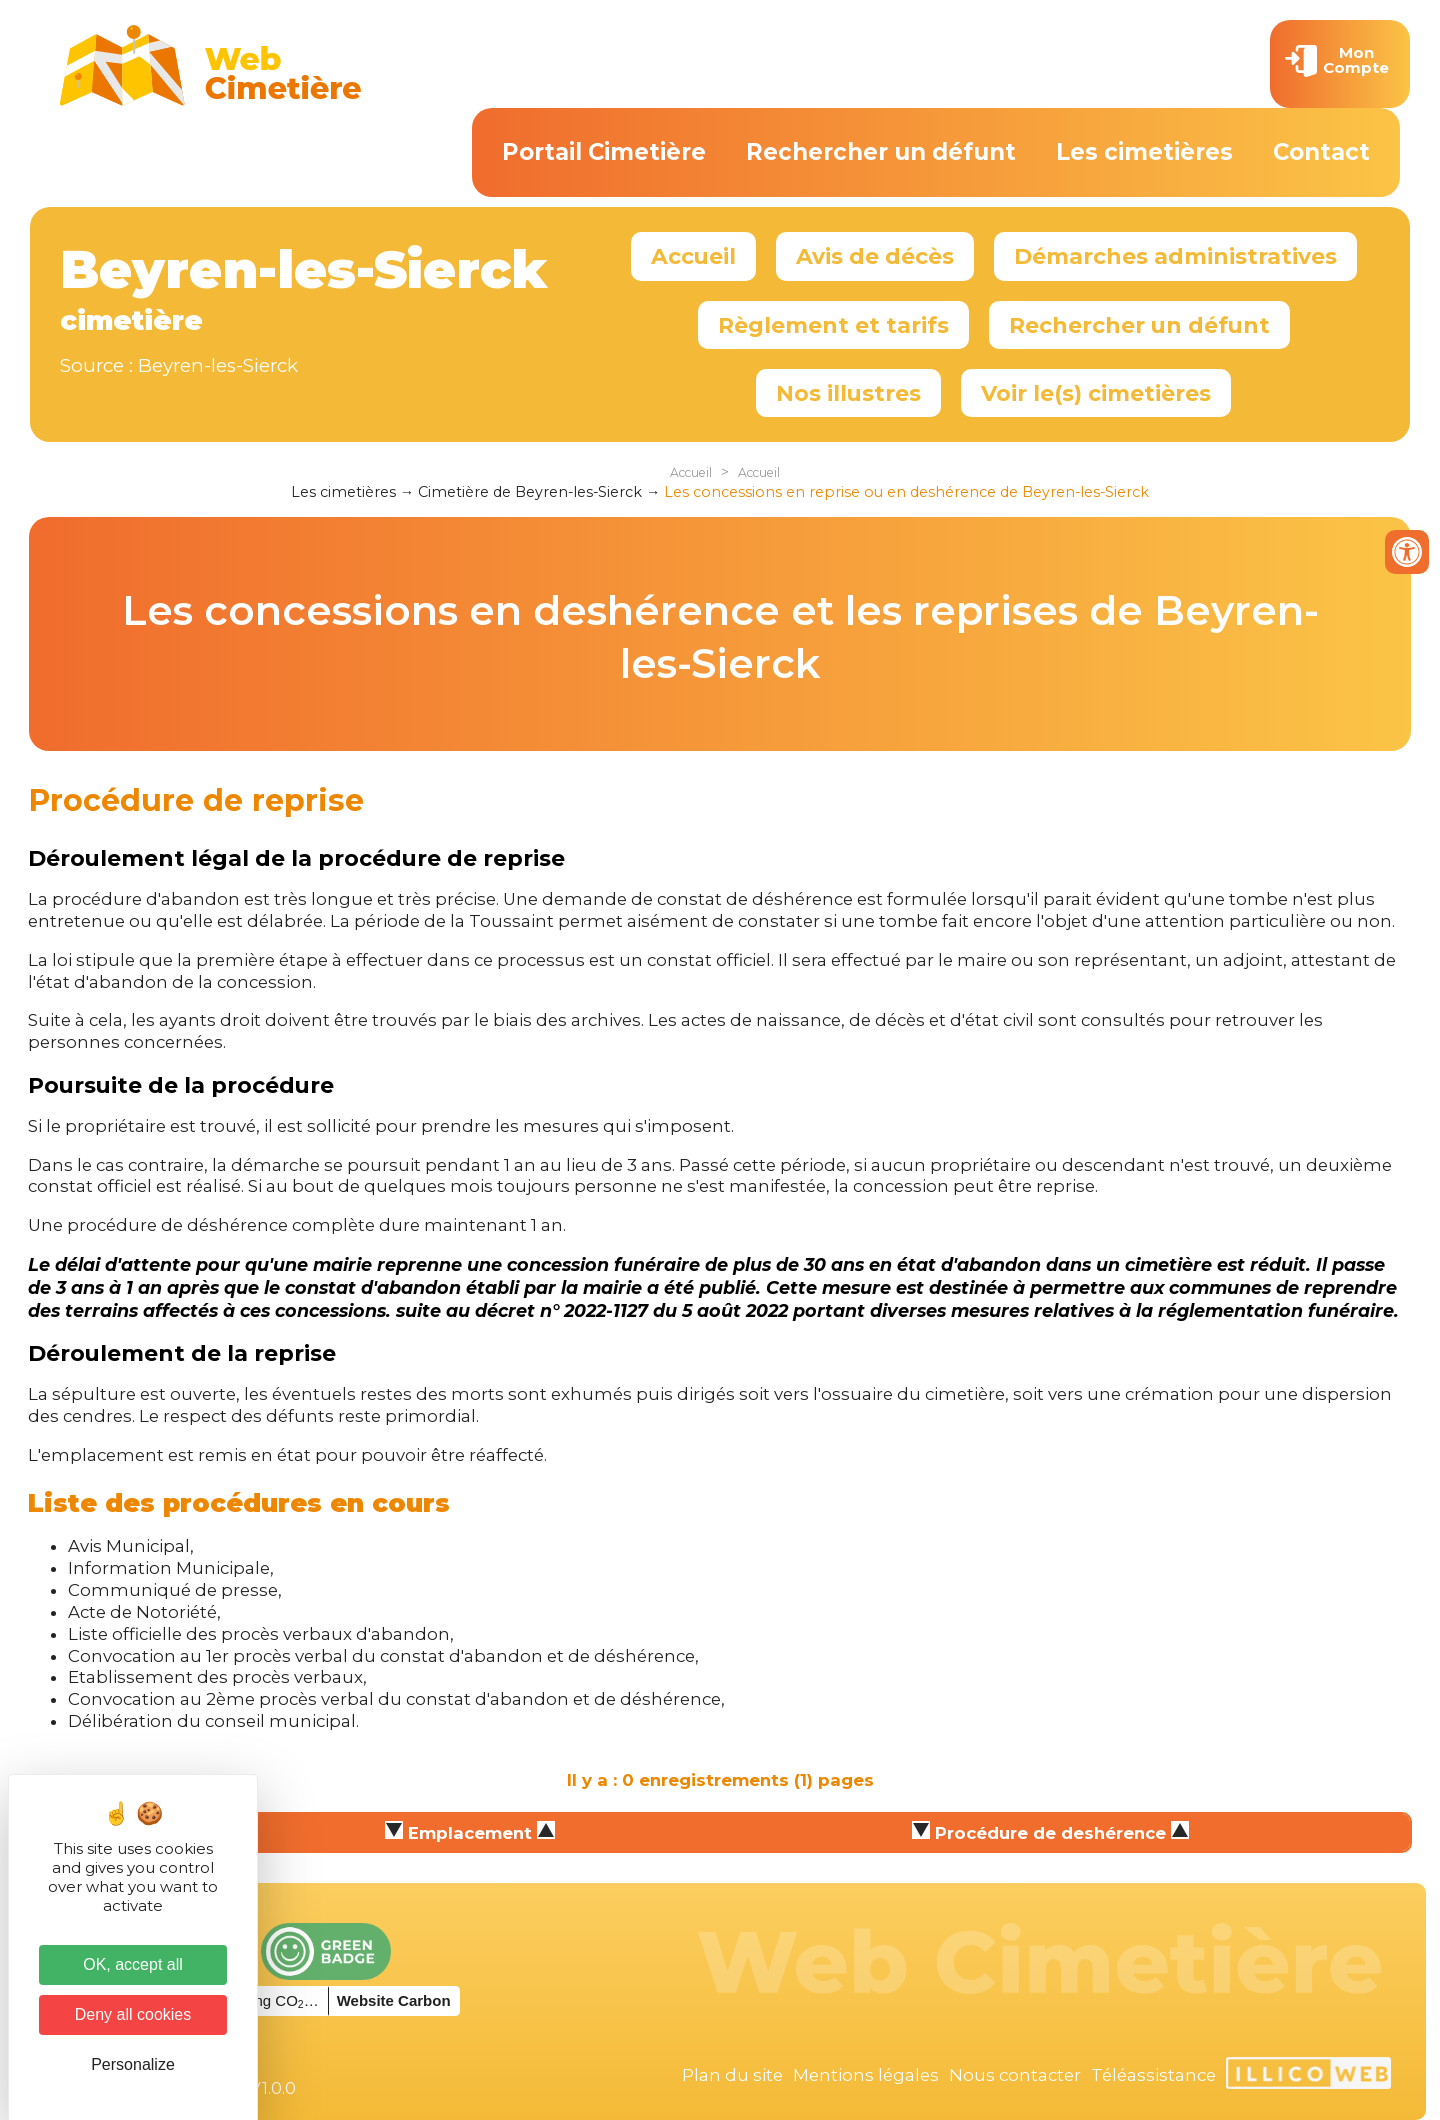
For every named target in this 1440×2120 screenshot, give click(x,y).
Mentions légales (866, 2075)
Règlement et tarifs (833, 325)
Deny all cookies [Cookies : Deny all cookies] (133, 2014)
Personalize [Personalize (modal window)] (133, 2064)
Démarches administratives (1175, 256)
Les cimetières (1144, 152)
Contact (1321, 152)
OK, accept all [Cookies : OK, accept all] (133, 1964)
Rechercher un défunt (881, 152)
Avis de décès (875, 256)
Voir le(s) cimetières (1096, 393)
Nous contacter (1015, 2075)
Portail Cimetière (604, 152)
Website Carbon (394, 2000)
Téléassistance (1153, 2075)
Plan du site (732, 2075)
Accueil (693, 256)
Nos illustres (848, 393)
